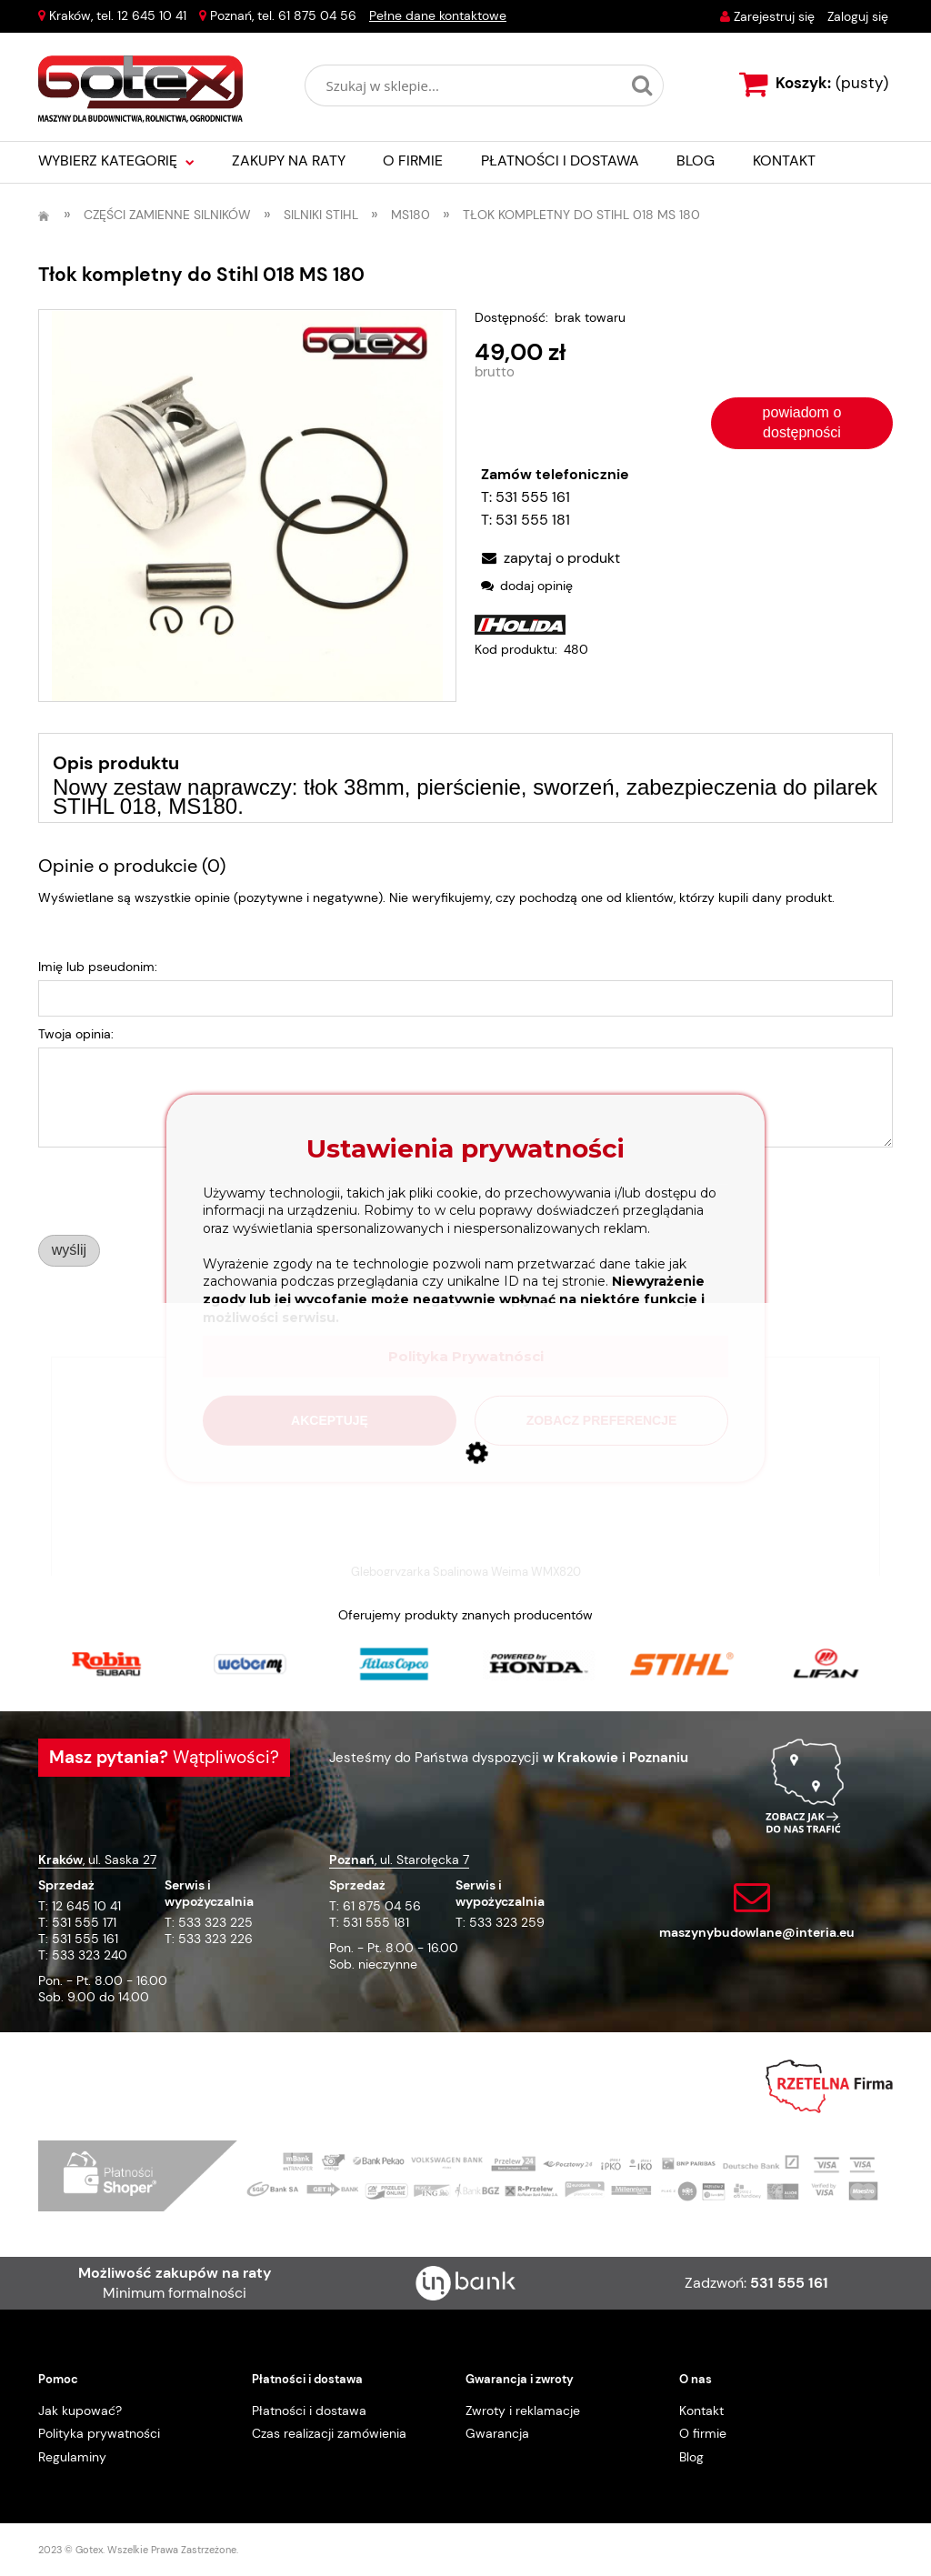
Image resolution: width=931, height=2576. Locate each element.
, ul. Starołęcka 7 (399, 1859)
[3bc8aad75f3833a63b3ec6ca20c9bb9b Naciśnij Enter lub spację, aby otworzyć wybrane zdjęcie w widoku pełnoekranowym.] (247, 505)
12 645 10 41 (151, 15)
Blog (691, 2457)
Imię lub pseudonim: (97, 966)
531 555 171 (84, 1922)
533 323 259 (507, 1922)
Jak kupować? (80, 2410)
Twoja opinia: (76, 1034)
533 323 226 (215, 1938)
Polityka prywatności (99, 2433)
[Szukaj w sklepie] (467, 85)
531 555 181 (533, 519)
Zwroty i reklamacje (523, 2410)
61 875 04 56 (317, 15)
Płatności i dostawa (309, 2410)
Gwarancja (497, 2433)
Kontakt (701, 2410)
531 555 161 (533, 496)
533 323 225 (215, 1922)
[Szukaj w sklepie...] (642, 85)
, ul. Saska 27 (97, 1859)
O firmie (702, 2433)
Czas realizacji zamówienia (329, 2433)
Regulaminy (72, 2457)
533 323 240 (89, 1955)
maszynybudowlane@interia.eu (757, 1932)
